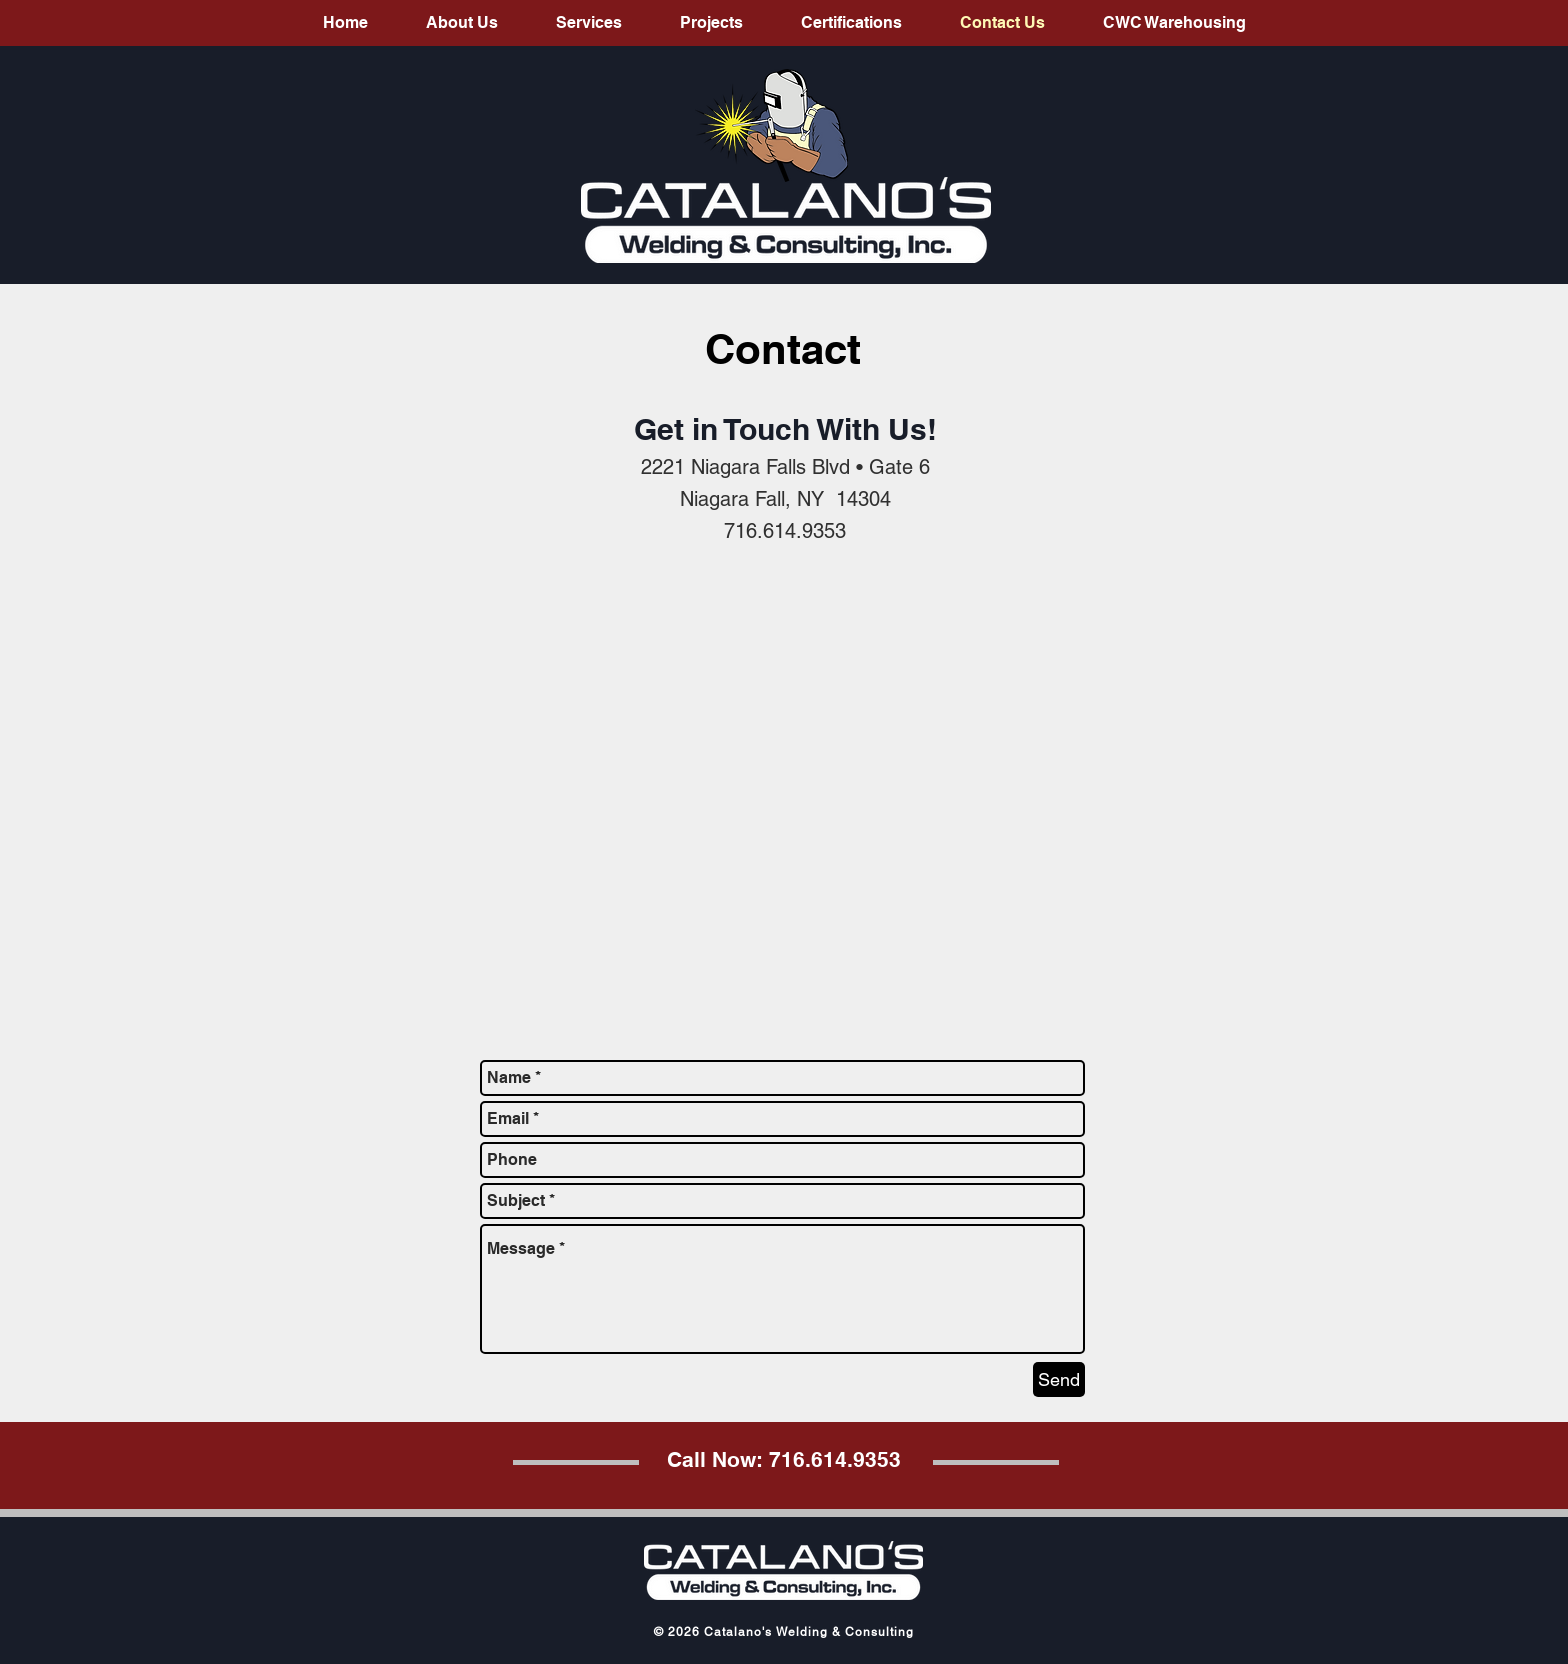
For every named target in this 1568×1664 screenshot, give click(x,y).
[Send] (1059, 1379)
